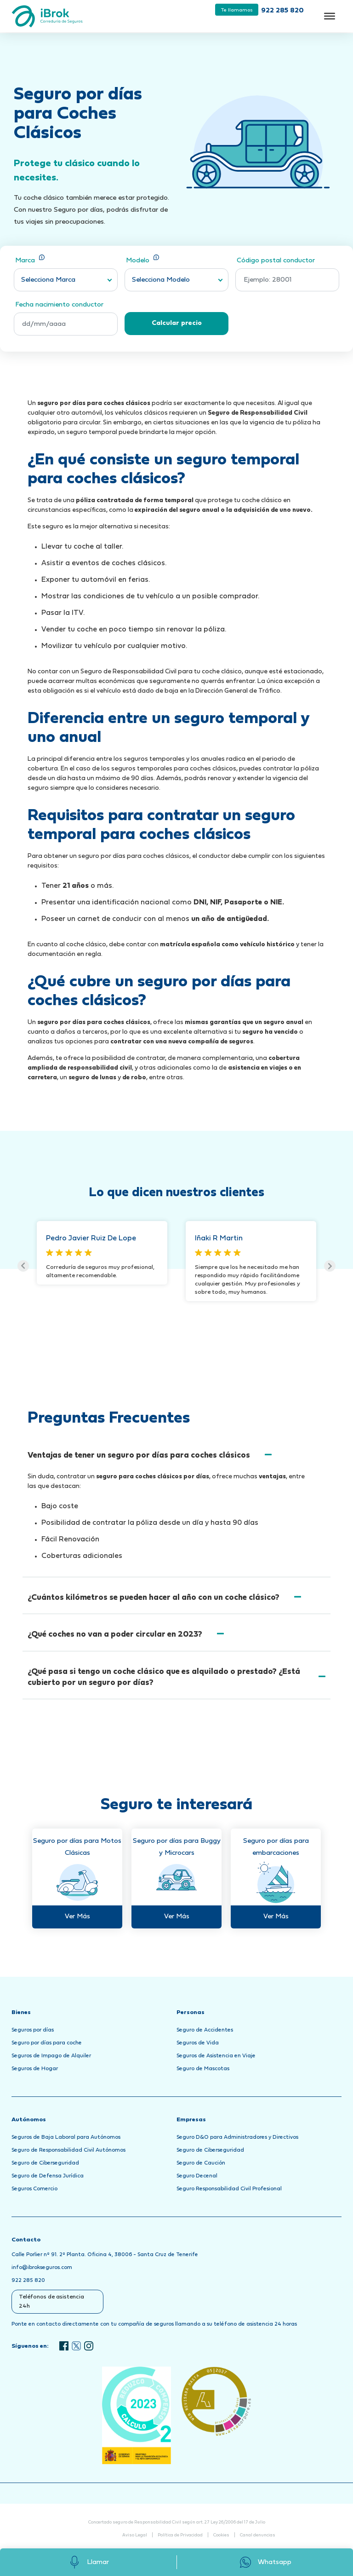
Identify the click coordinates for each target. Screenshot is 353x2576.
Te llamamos (237, 10)
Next (330, 1266)
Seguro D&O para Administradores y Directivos (237, 2137)
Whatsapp (265, 2562)
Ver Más (77, 1917)
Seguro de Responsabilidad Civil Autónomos (68, 2150)
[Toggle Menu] (329, 16)
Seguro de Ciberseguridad (45, 2163)
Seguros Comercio (34, 2189)
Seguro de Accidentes (204, 2030)
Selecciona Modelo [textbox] (161, 280)
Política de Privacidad (180, 2535)
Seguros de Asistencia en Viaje (216, 2056)
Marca (30, 260)
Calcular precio (177, 323)
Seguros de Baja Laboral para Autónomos (65, 2137)
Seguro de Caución (200, 2163)
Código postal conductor (276, 261)
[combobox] (66, 279)
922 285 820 (282, 11)
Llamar (88, 2562)
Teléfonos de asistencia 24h (51, 2301)
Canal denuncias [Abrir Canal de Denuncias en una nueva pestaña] (257, 2535)
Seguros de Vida (197, 2043)
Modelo (142, 260)
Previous (23, 1266)
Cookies (221, 2535)
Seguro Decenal (196, 2176)
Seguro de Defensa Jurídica (47, 2176)
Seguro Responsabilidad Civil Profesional (229, 2189)
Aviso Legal (134, 2535)
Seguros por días (32, 2030)
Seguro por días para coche (46, 2043)
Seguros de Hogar (34, 2069)
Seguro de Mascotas (202, 2069)
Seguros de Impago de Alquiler (51, 2056)
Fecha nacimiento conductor (59, 305)
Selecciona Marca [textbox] (48, 280)
